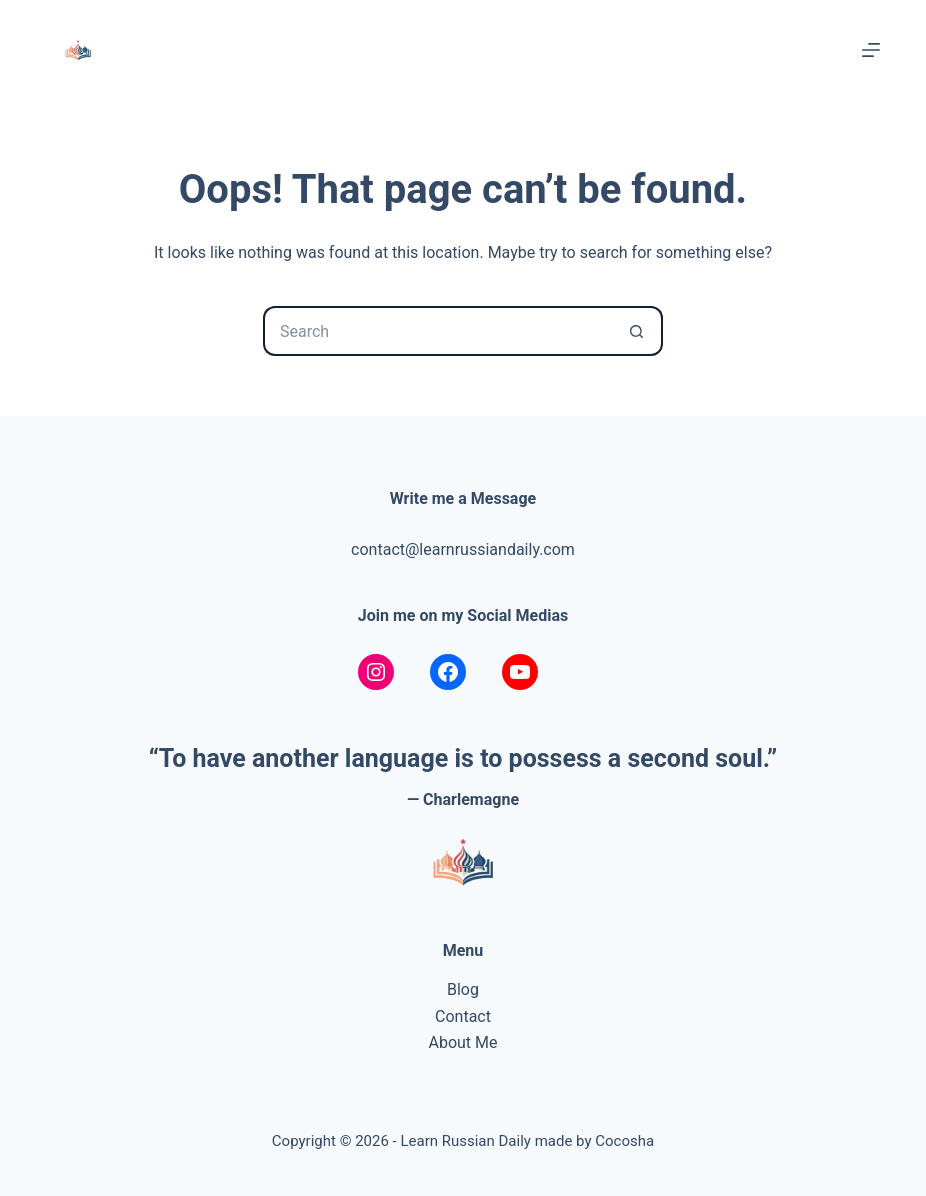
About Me (462, 1042)
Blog (463, 989)
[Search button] (638, 331)
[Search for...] (438, 331)
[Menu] (871, 50)
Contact (463, 1016)
